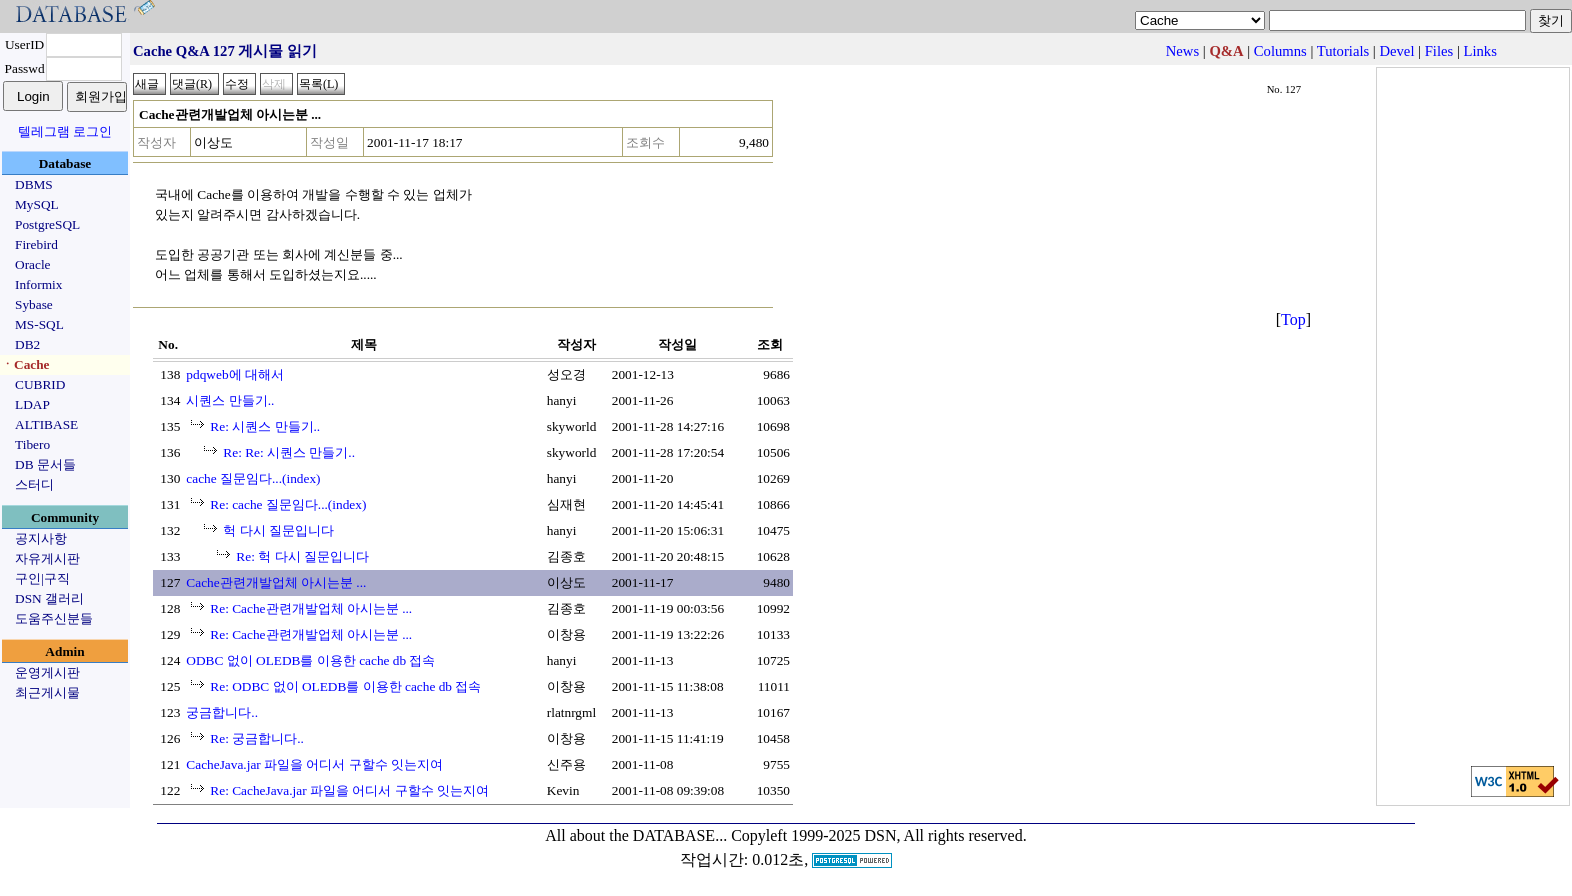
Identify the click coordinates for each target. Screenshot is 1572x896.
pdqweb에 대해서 (235, 374)
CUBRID (40, 384)
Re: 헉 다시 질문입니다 (302, 556)
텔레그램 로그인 (65, 131)
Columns (1280, 51)
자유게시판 (47, 558)
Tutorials (1343, 51)
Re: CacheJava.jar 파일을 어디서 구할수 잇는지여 (349, 790)
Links (1480, 51)
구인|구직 (42, 578)
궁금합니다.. (222, 712)
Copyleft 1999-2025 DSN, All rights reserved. (879, 835)
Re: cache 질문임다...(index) (288, 504)
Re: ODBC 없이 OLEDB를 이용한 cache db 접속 (345, 686)
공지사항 (41, 538)
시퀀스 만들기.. (230, 400)
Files (1439, 51)
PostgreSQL (47, 224)
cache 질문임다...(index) (253, 478)
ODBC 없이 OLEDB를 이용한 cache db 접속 (310, 660)
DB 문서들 (45, 464)
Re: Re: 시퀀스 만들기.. (289, 452)
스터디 (34, 484)
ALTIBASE (46, 424)
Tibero (32, 444)
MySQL (37, 204)
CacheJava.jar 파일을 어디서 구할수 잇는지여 (314, 764)
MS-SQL (39, 324)
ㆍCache (25, 364)
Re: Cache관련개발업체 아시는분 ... (311, 608)
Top (1293, 319)
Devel (1396, 51)
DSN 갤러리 (49, 598)
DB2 (27, 344)
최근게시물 (47, 692)
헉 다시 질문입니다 (278, 530)
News (1182, 51)
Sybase (34, 304)
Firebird (36, 244)
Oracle (33, 264)
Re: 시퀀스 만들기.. (265, 426)
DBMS (34, 184)
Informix (38, 284)
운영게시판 (47, 672)
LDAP (32, 404)
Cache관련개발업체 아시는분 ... (276, 582)
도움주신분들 (54, 618)
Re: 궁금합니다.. (257, 738)
